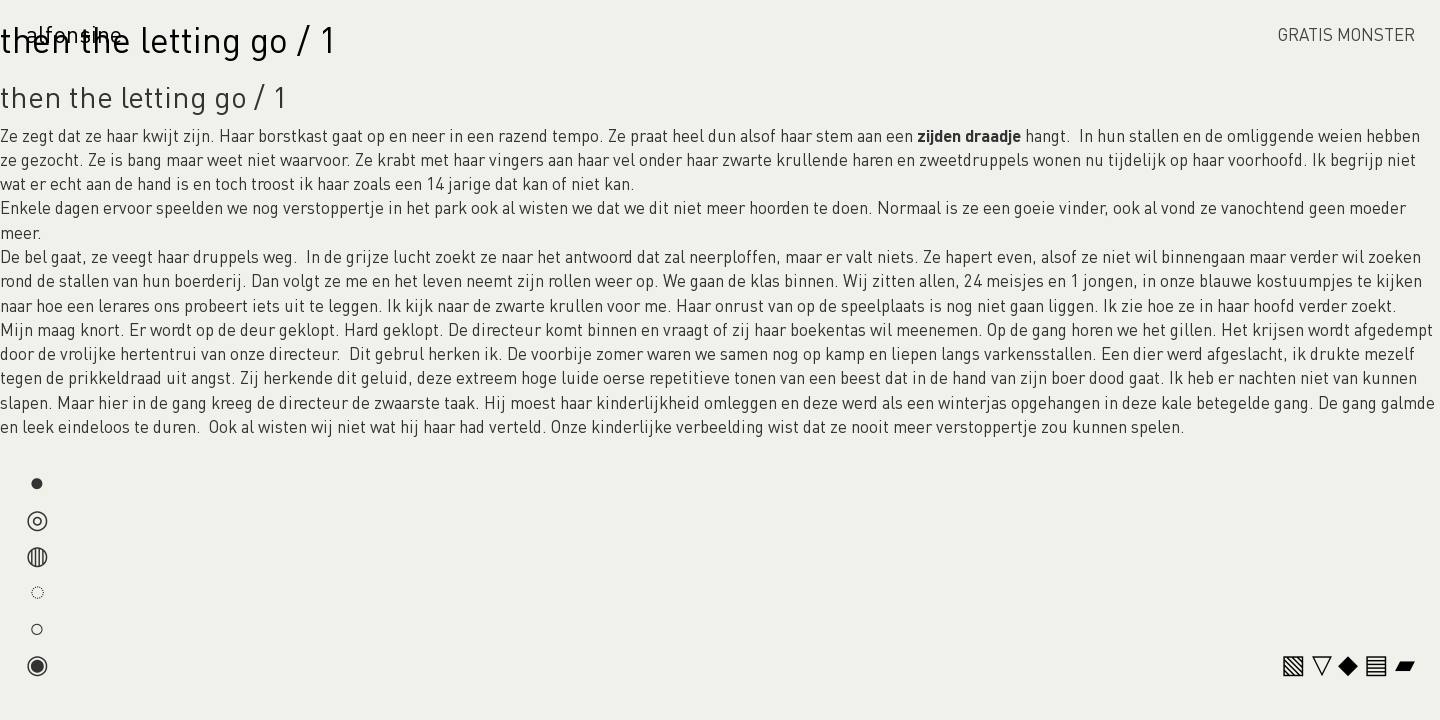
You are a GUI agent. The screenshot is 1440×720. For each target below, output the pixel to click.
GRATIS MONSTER (1346, 34)
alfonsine (74, 33)
